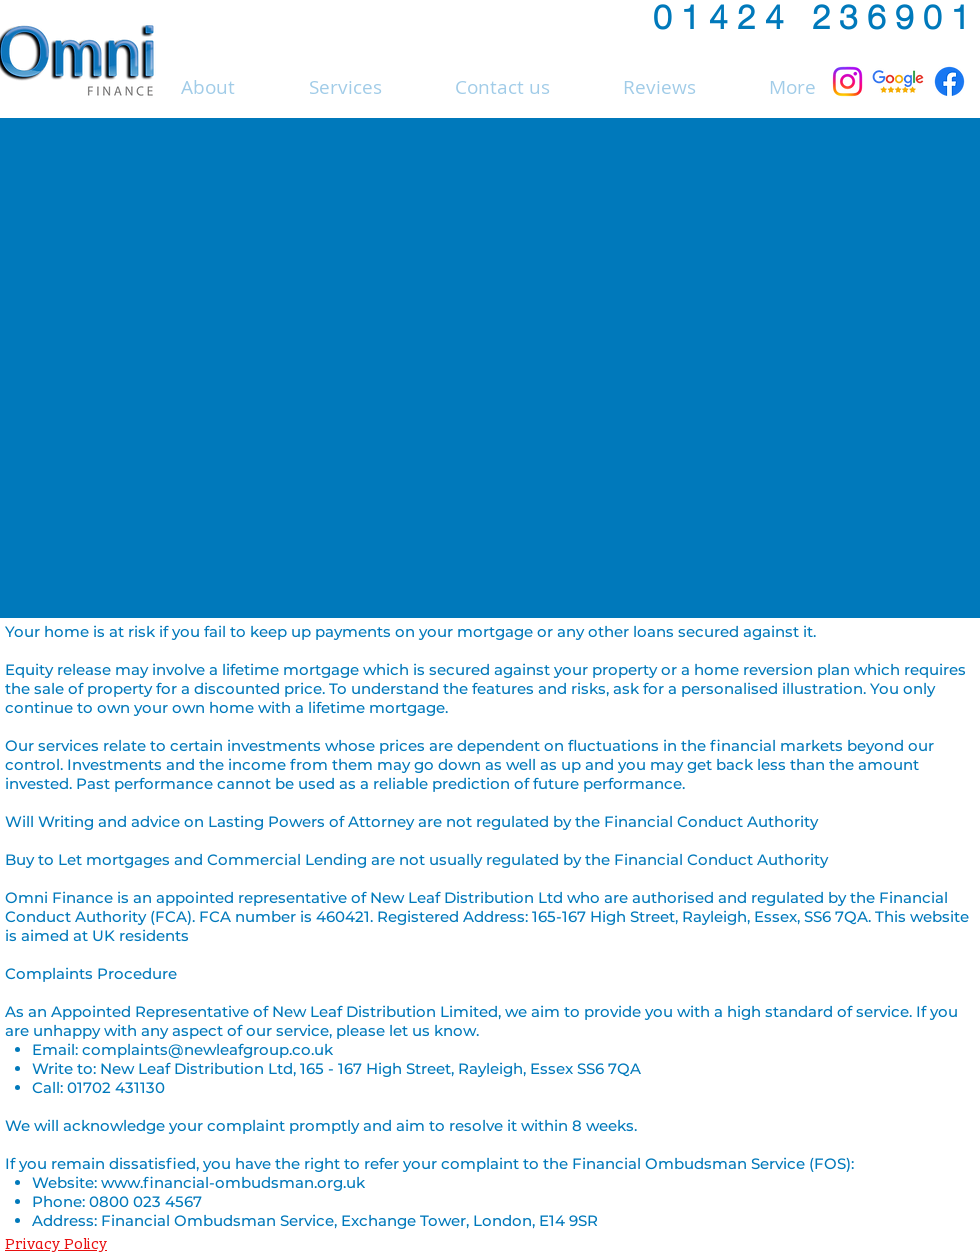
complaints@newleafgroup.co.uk (207, 1049)
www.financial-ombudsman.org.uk (233, 1182)
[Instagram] (847, 81)
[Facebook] (949, 81)
